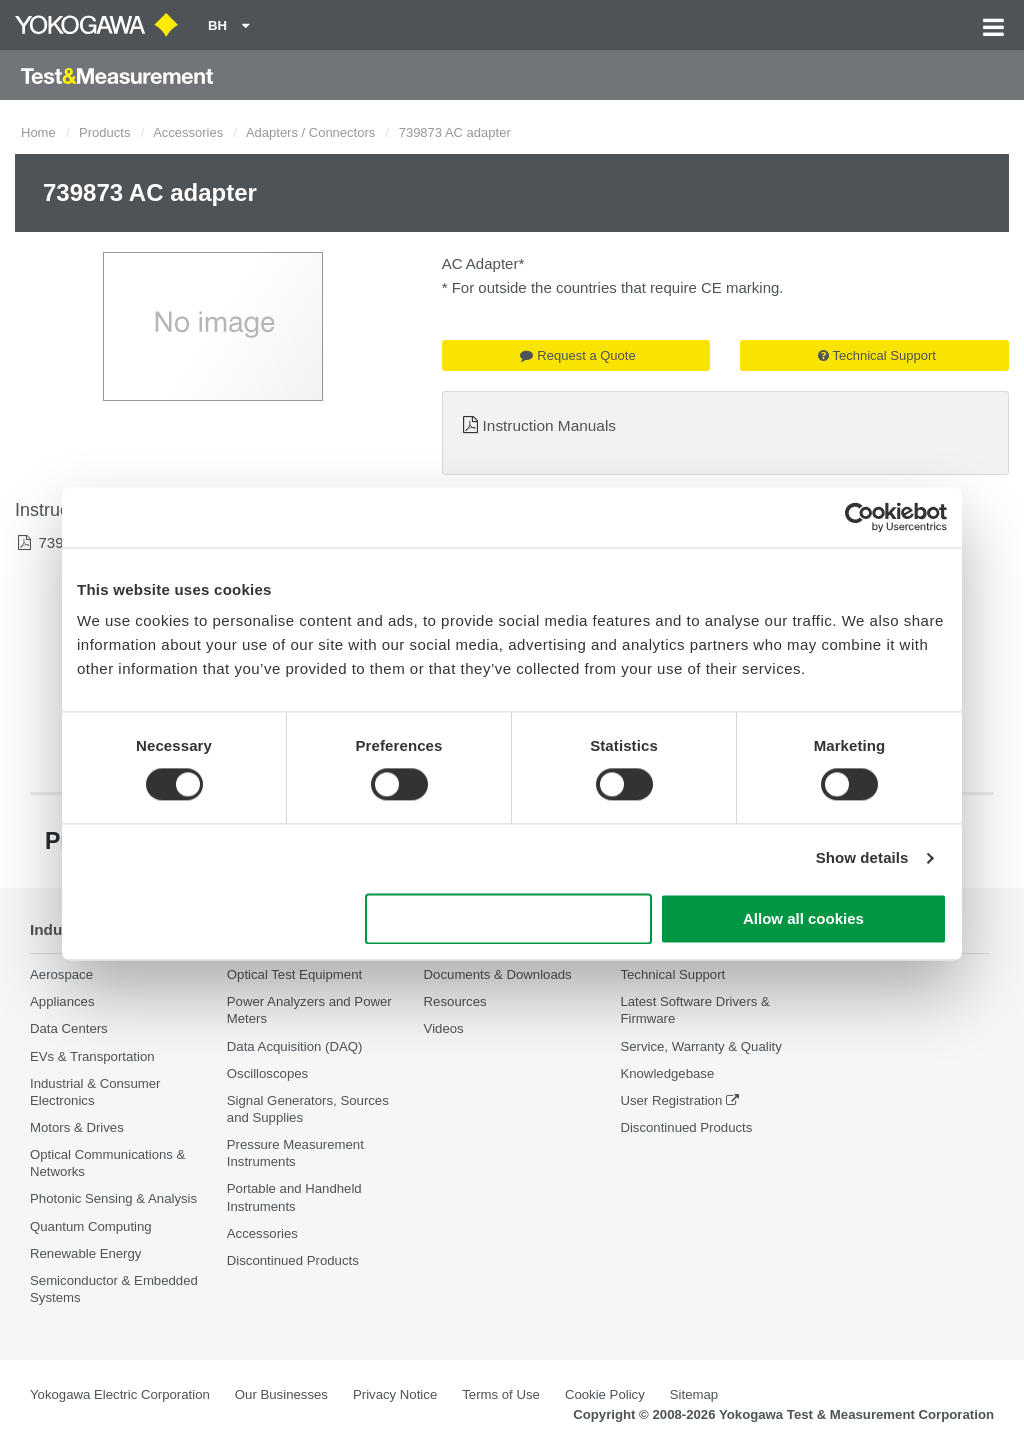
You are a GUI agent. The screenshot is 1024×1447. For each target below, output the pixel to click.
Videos (444, 1029)
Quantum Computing (91, 1226)
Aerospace (61, 974)
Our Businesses (281, 1394)
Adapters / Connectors (310, 132)
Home (38, 132)
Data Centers (69, 1029)
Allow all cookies (803, 918)
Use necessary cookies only (509, 918)
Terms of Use (501, 1394)
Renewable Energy (85, 1253)
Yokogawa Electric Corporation (120, 1394)
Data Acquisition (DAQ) (295, 1046)
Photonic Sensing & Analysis (113, 1199)
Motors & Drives (77, 1127)
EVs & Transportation (92, 1056)
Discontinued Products (293, 1260)
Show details (862, 858)
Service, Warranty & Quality (700, 1046)
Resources (455, 1001)
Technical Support (877, 355)
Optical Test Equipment (294, 974)
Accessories (188, 132)
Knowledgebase (667, 1073)
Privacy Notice (395, 1394)
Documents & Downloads (498, 974)
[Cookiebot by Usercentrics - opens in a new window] (859, 517)
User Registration (671, 1100)
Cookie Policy (605, 1394)
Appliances (62, 1001)
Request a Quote (577, 355)
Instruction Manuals (549, 425)
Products (104, 132)
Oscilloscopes (267, 1073)
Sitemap (694, 1394)
